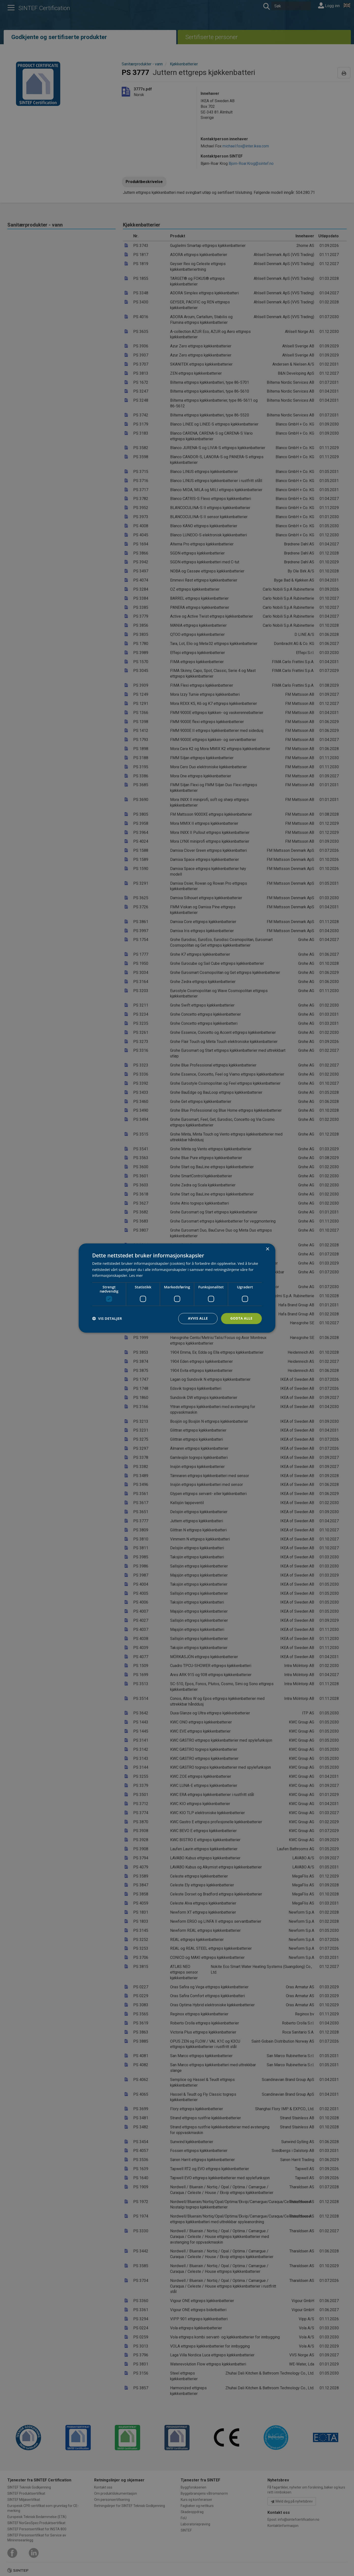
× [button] (267, 1249)
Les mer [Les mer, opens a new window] (136, 1275)
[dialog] (177, 1288)
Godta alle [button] (241, 1318)
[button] (107, 1318)
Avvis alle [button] (198, 1318)
